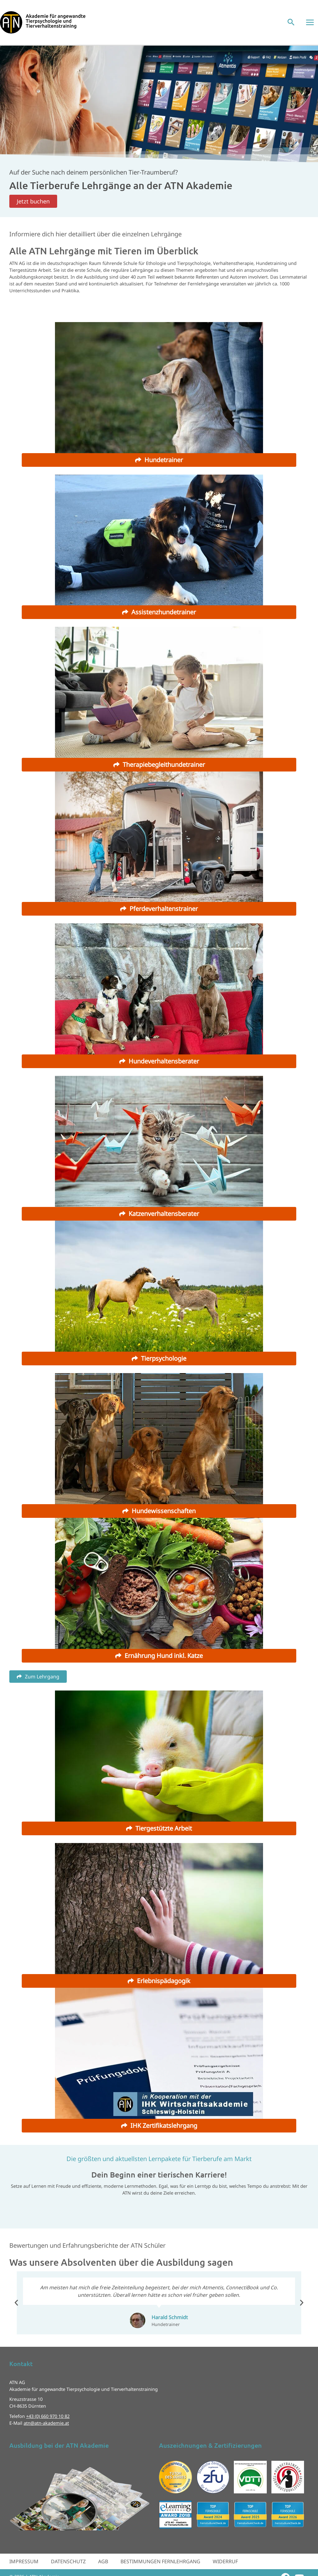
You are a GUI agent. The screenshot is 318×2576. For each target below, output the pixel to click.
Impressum (24, 2561)
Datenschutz (68, 2561)
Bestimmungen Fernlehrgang (160, 2561)
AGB (103, 2561)
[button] (291, 22)
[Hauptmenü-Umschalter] (310, 22)
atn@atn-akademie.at (46, 2423)
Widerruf (225, 2561)
